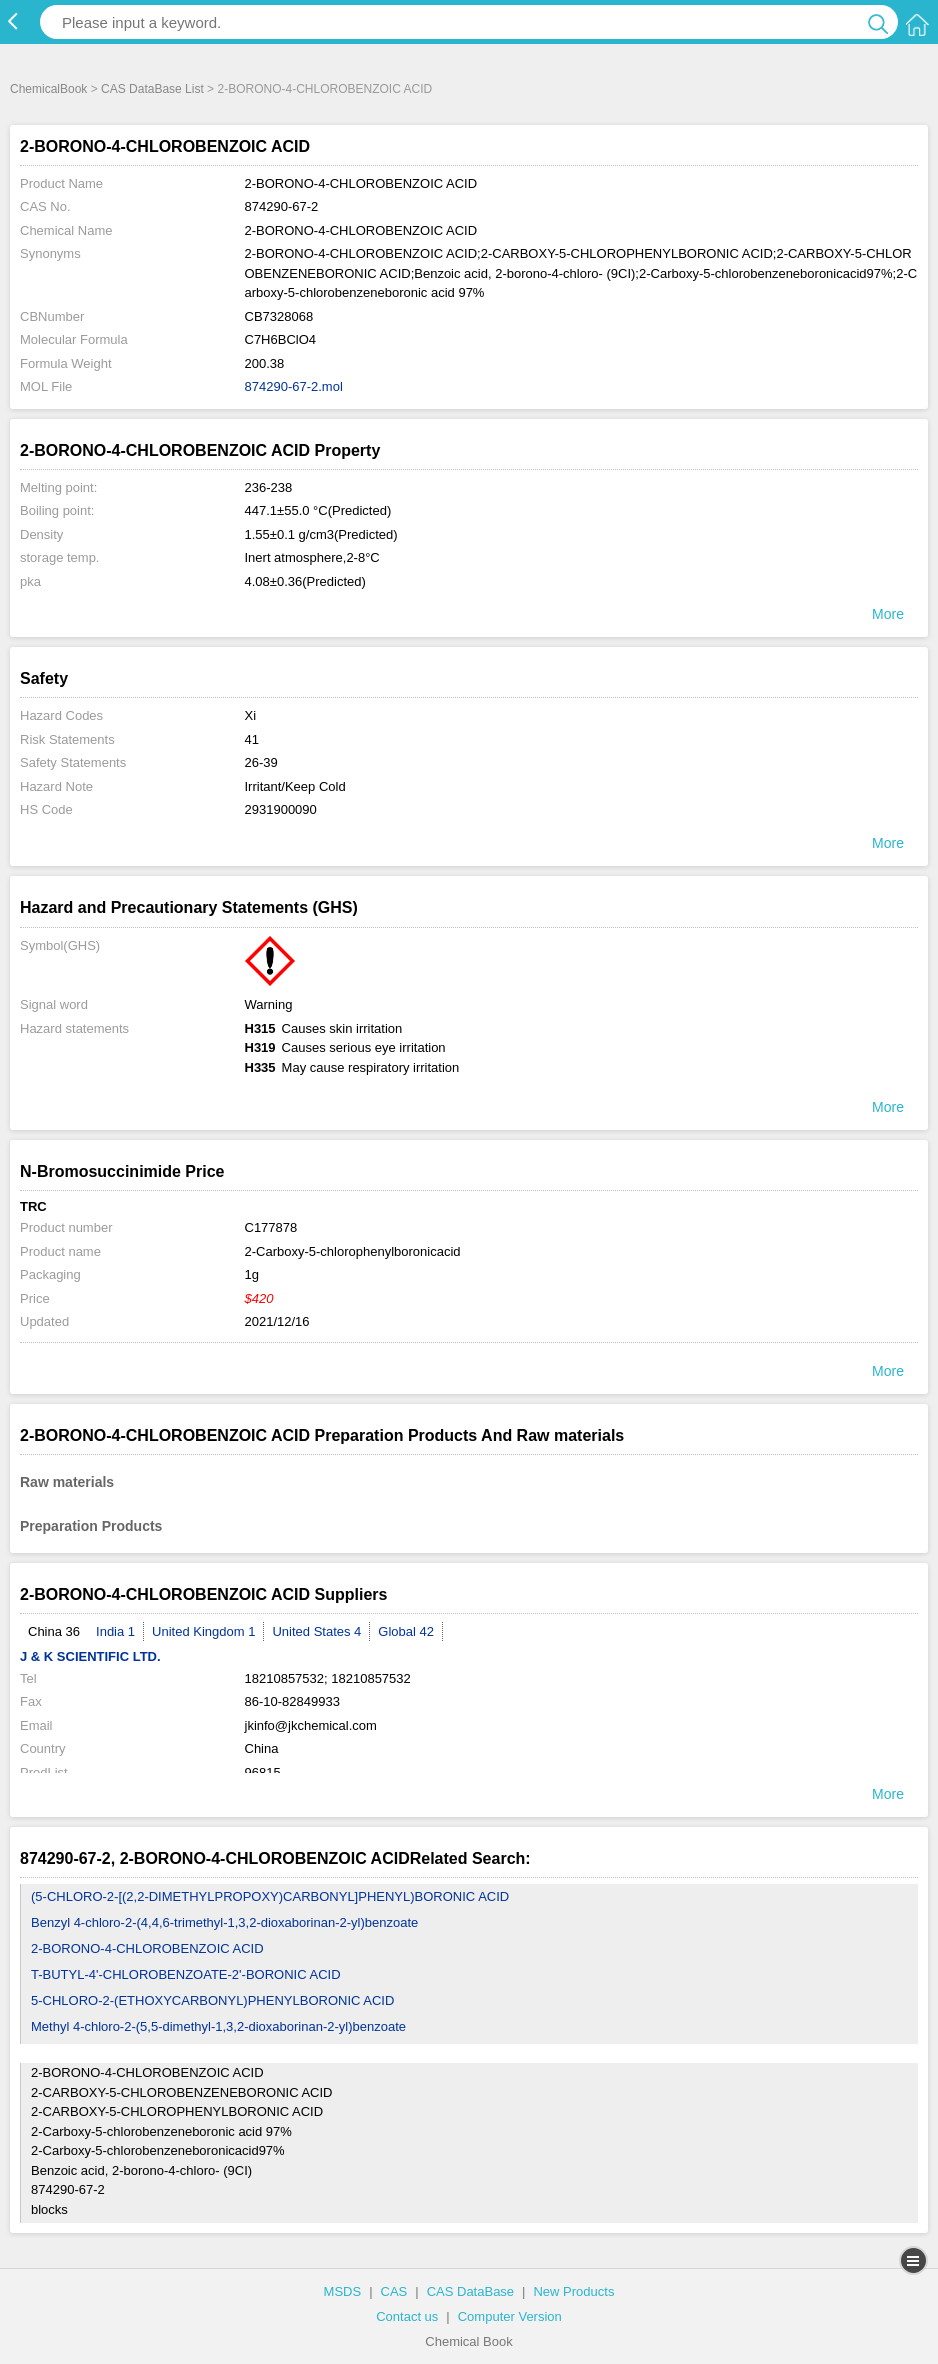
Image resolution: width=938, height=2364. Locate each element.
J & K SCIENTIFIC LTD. (90, 1656)
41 (252, 739)
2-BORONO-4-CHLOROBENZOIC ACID (147, 1948)
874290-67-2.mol (294, 386)
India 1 (115, 1631)
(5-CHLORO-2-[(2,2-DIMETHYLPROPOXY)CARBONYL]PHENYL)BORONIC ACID (270, 1896)
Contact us (407, 2316)
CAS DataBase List (152, 89)
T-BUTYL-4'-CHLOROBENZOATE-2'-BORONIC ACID (186, 1974)
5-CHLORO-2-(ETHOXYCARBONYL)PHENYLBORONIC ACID (212, 2000)
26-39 (261, 762)
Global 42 (406, 1631)
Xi (251, 715)
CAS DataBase (470, 2291)
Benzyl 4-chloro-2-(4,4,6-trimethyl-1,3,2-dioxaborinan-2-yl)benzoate (224, 1922)
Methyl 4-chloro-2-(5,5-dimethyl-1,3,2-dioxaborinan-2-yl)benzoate (218, 2026)
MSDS (343, 2291)
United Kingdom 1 (203, 1631)
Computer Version (510, 2316)
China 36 (54, 1631)
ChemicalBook (48, 89)
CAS (394, 2291)
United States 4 (316, 1631)
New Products (573, 2291)
